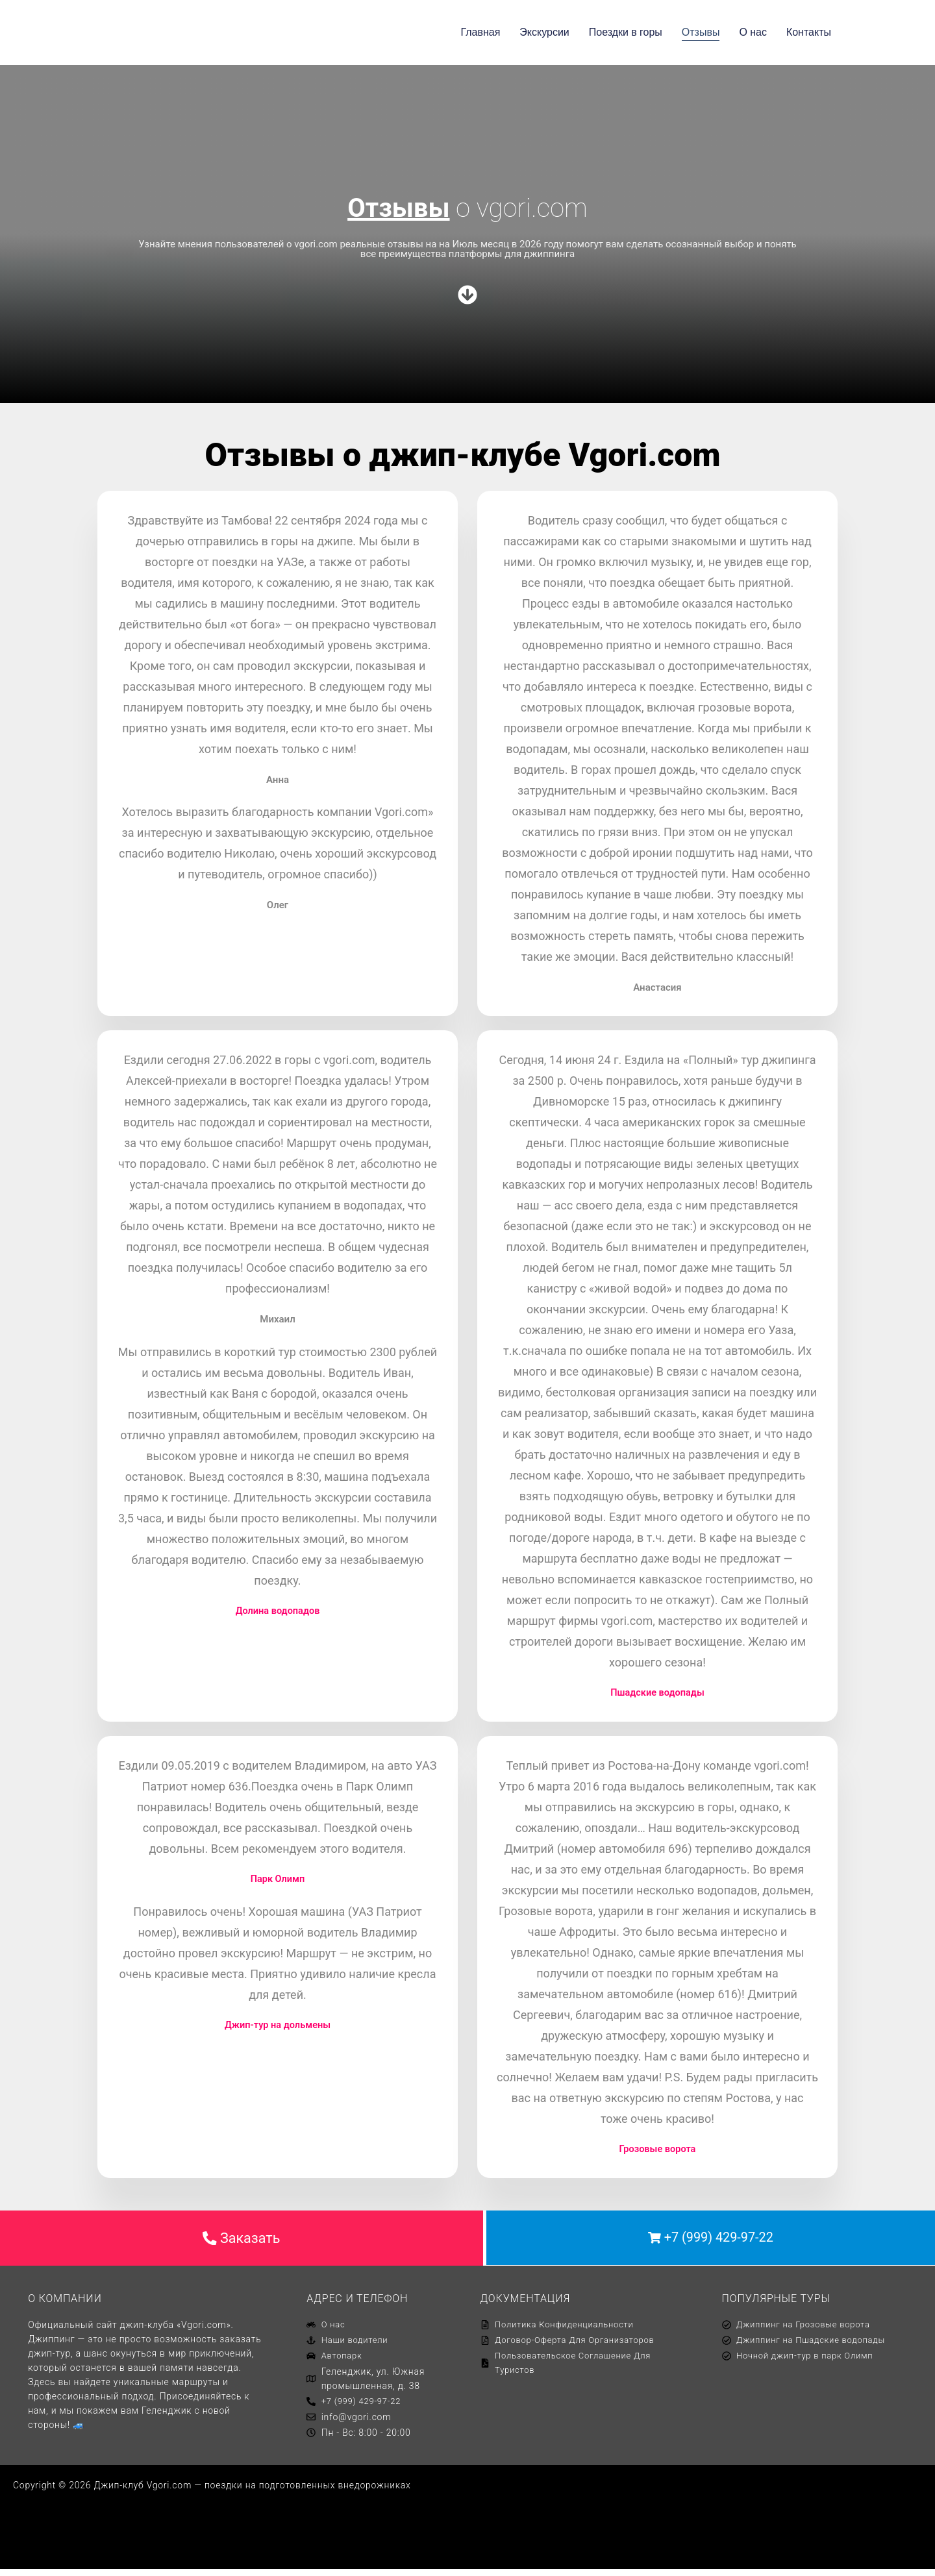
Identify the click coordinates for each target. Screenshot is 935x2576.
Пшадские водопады (657, 1693)
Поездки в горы (625, 32)
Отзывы (701, 32)
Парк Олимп (277, 1880)
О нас (752, 32)
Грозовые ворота (657, 2150)
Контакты (808, 32)
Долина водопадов (277, 1611)
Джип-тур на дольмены (277, 2026)
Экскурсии (544, 32)
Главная (480, 32)
